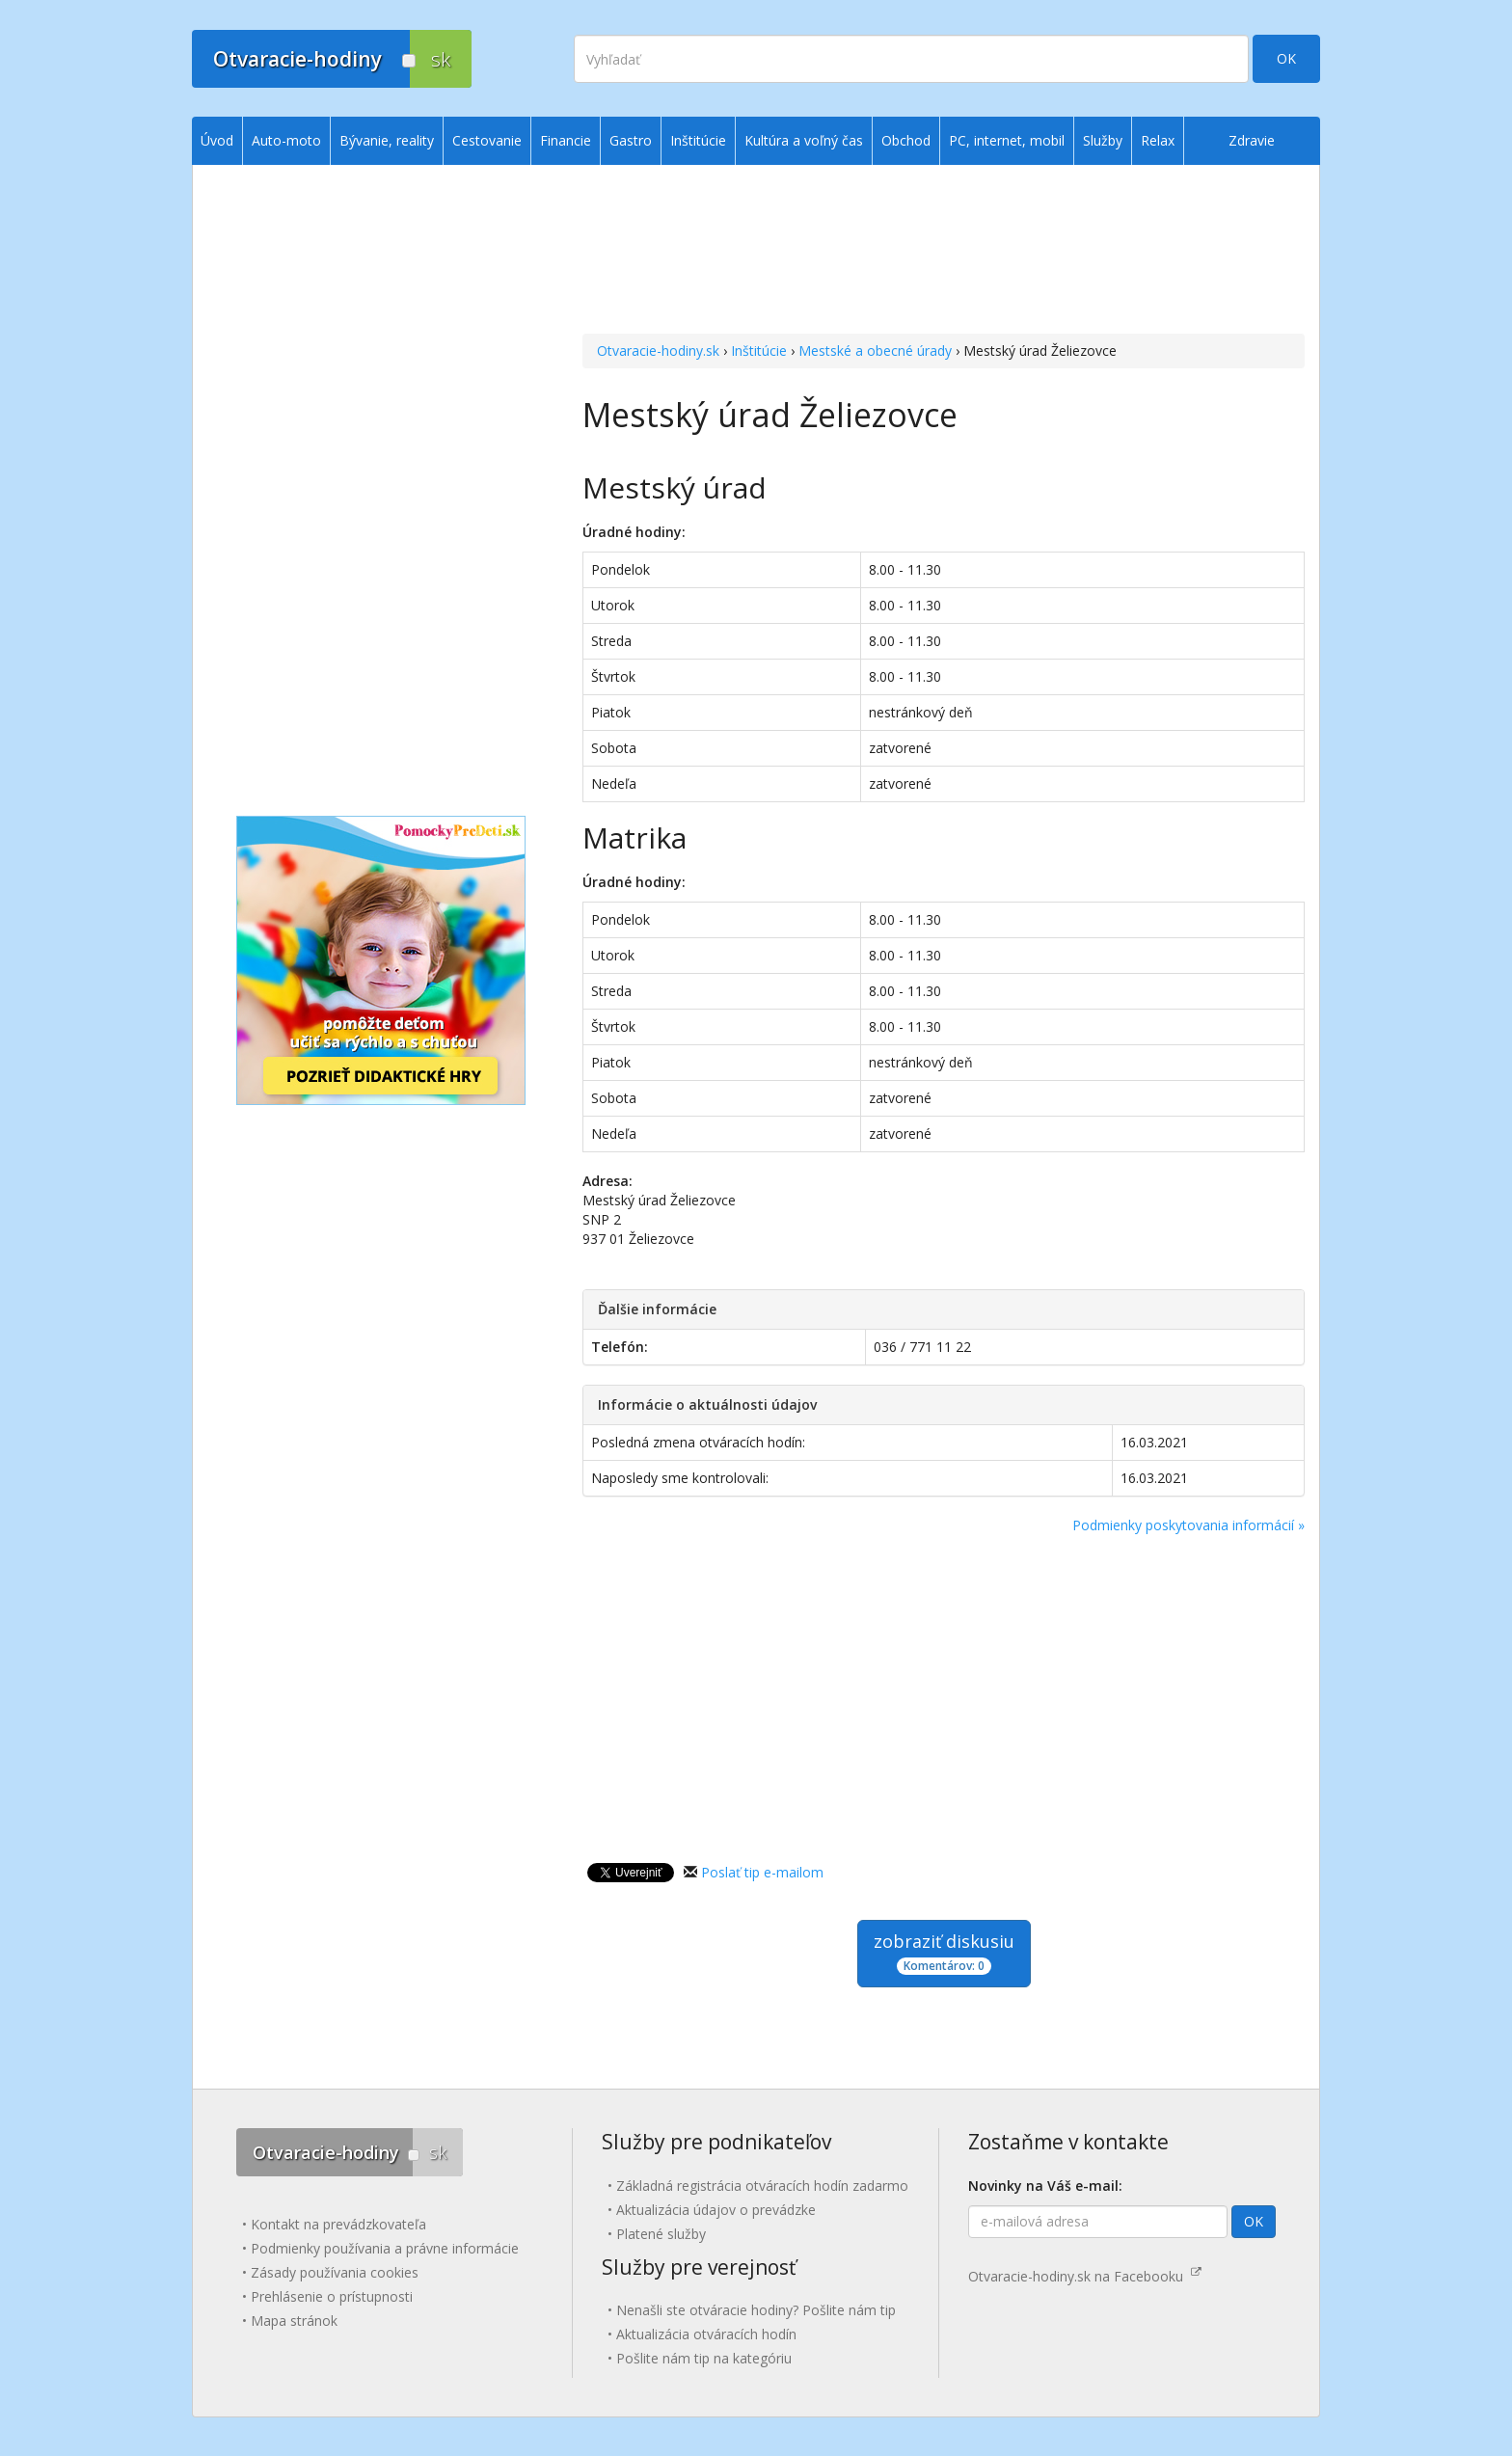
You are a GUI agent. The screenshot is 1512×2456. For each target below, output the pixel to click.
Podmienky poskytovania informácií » (1188, 1525)
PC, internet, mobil (1007, 140)
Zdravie (1251, 140)
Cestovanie (487, 140)
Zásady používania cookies (334, 2272)
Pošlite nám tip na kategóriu (704, 2358)
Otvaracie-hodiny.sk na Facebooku (1085, 2276)
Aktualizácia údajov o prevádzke (716, 2209)
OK (1286, 58)
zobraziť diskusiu (944, 1952)
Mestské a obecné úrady (875, 350)
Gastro (630, 140)
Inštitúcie (759, 350)
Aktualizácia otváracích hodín (706, 2334)
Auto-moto (286, 140)
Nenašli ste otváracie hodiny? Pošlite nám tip (756, 2310)
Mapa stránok (294, 2320)
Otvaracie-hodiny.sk (658, 350)
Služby (1102, 140)
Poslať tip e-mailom (762, 1872)
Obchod (906, 140)
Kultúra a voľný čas (803, 140)
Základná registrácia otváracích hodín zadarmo (762, 2185)
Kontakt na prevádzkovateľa (338, 2224)
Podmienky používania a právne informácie (385, 2248)
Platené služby (661, 2234)
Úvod (217, 140)
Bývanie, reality (386, 140)
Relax (1157, 140)
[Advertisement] (943, 251)
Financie (565, 140)
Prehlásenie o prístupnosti (332, 2296)
